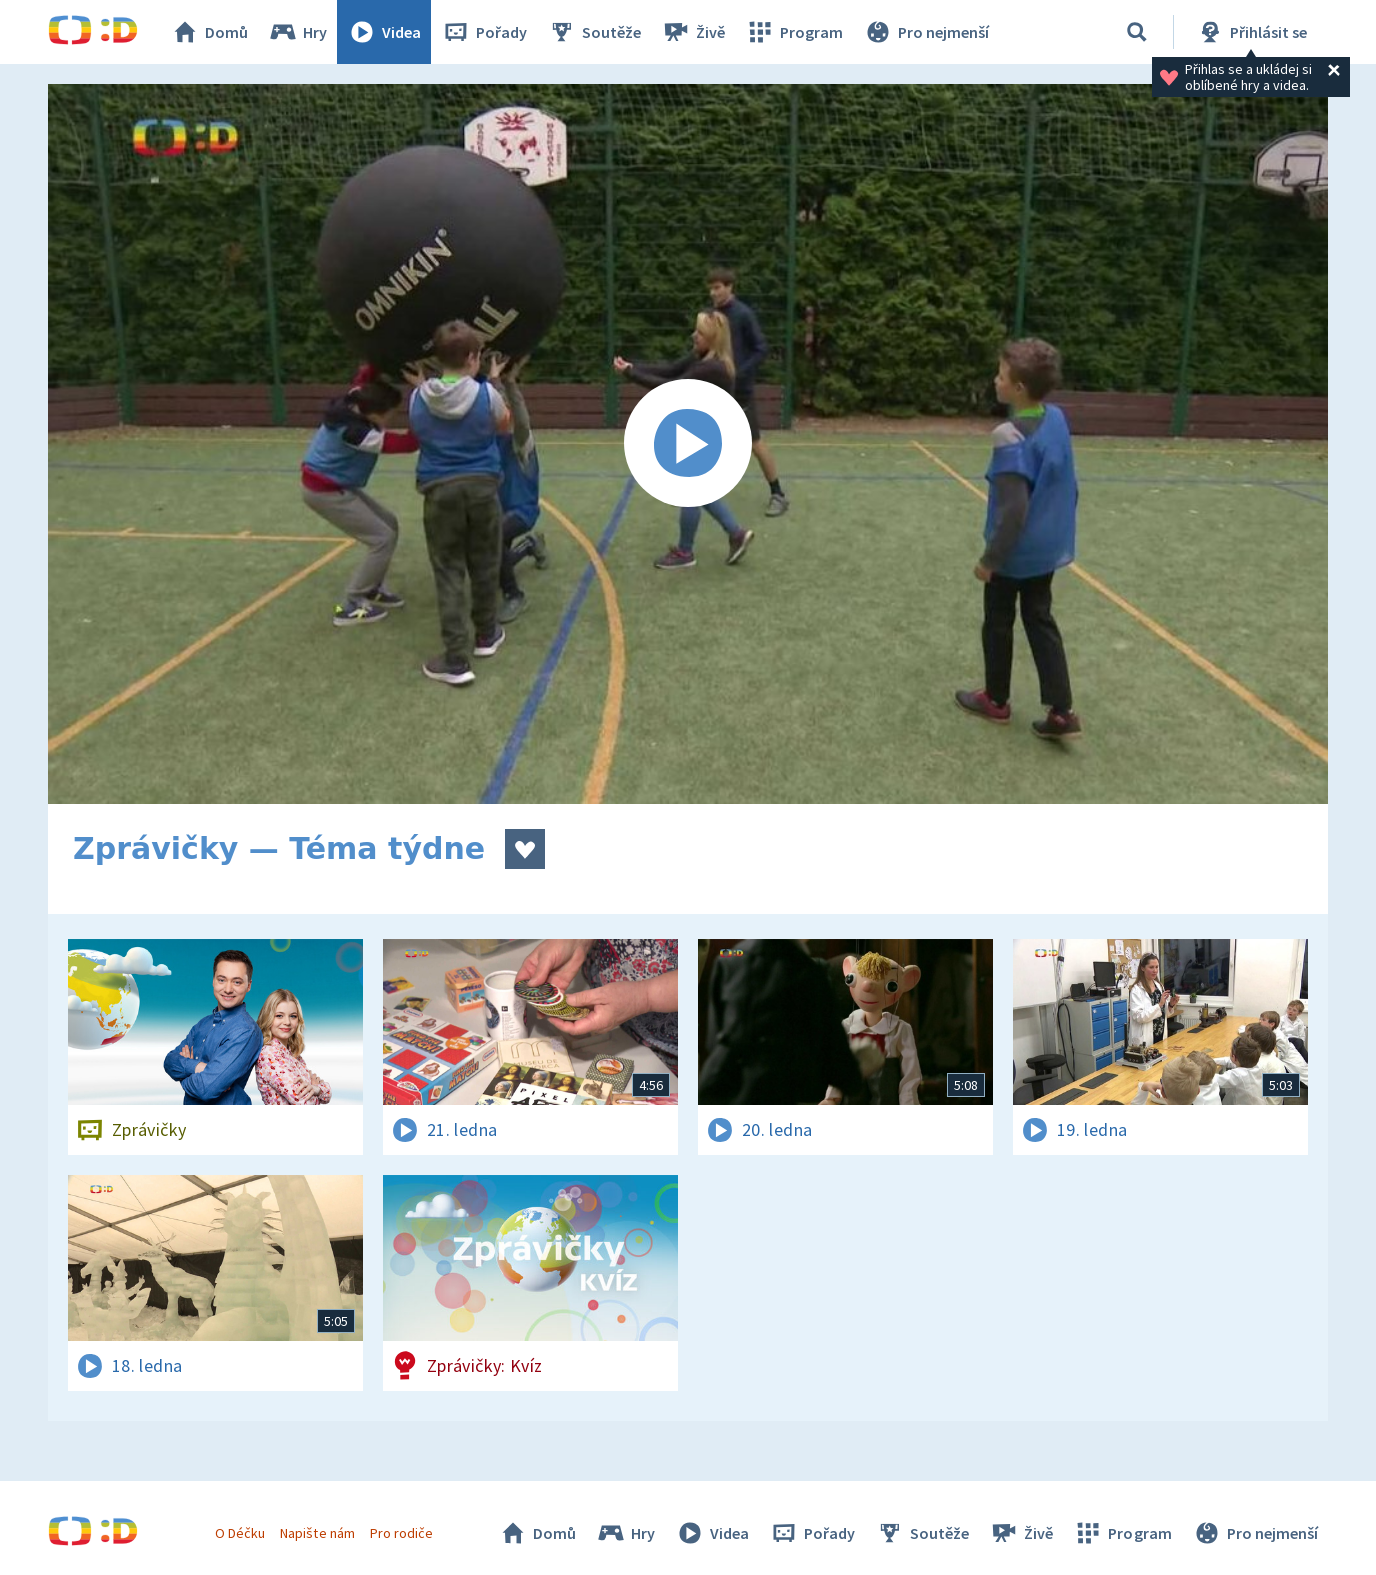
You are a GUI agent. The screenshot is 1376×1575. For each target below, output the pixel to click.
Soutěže (594, 32)
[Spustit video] (688, 444)
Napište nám (317, 1533)
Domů (209, 32)
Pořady (484, 32)
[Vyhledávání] (1137, 32)
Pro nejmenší (926, 32)
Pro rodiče (401, 1533)
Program (794, 32)
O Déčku (240, 1533)
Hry (297, 32)
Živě (693, 32)
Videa (384, 32)
